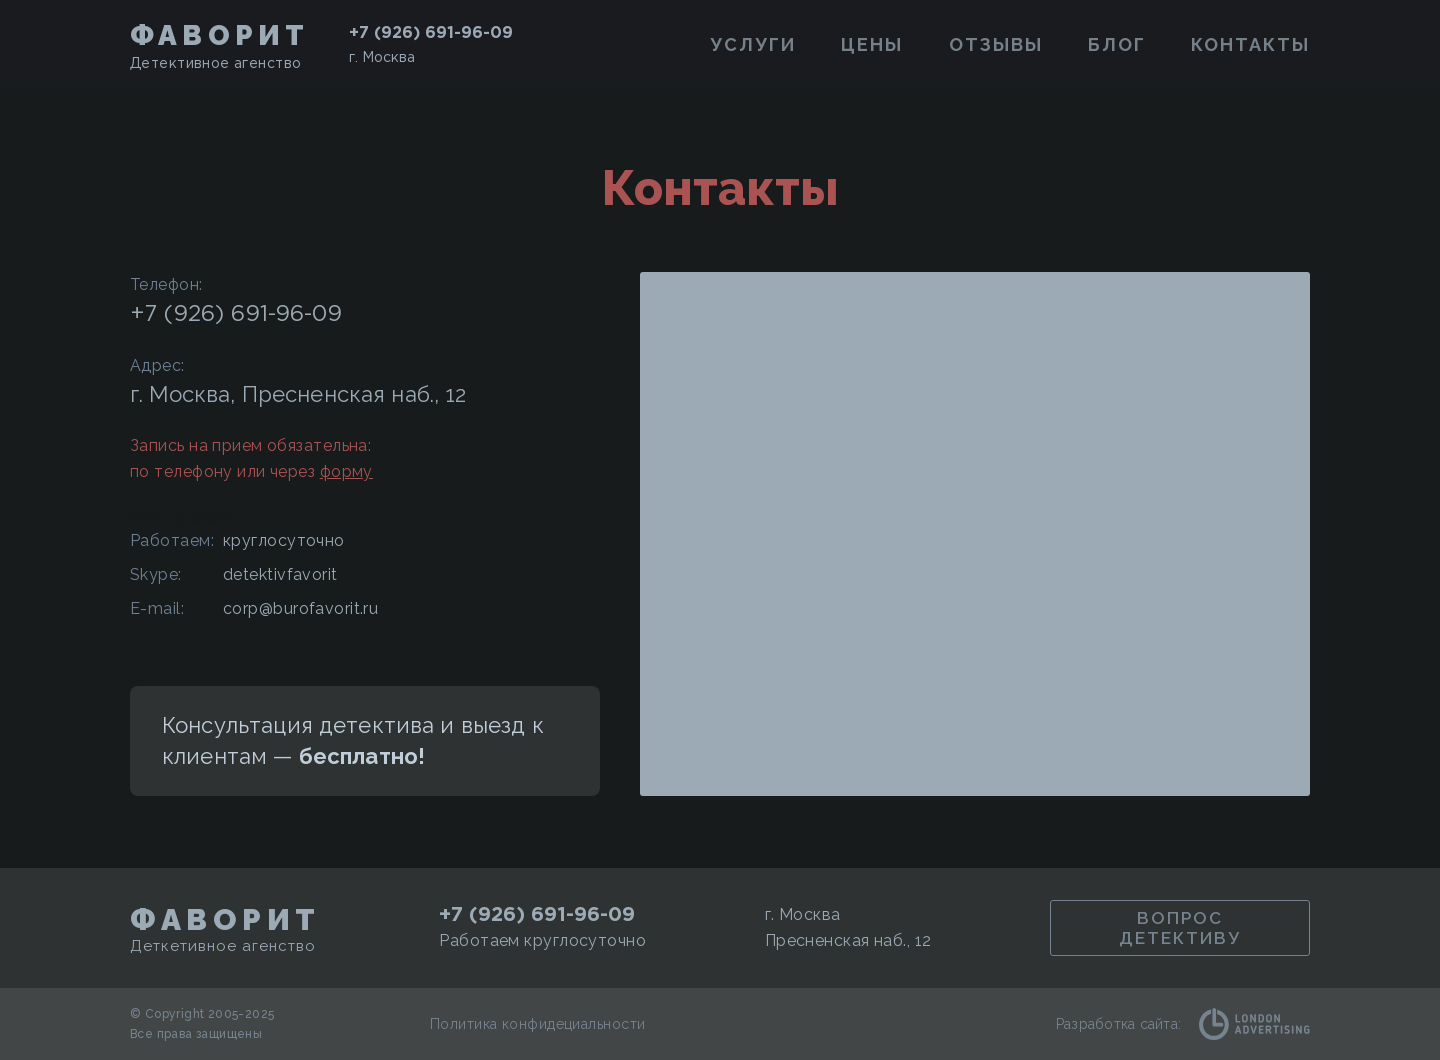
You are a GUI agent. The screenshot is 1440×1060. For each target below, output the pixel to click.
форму (346, 471)
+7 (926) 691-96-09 (431, 32)
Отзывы (996, 44)
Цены (872, 44)
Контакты (1250, 44)
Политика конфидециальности (537, 1024)
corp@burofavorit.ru (300, 608)
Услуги (753, 44)
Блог (1117, 44)
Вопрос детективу (1180, 928)
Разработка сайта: (1183, 1024)
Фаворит (219, 35)
